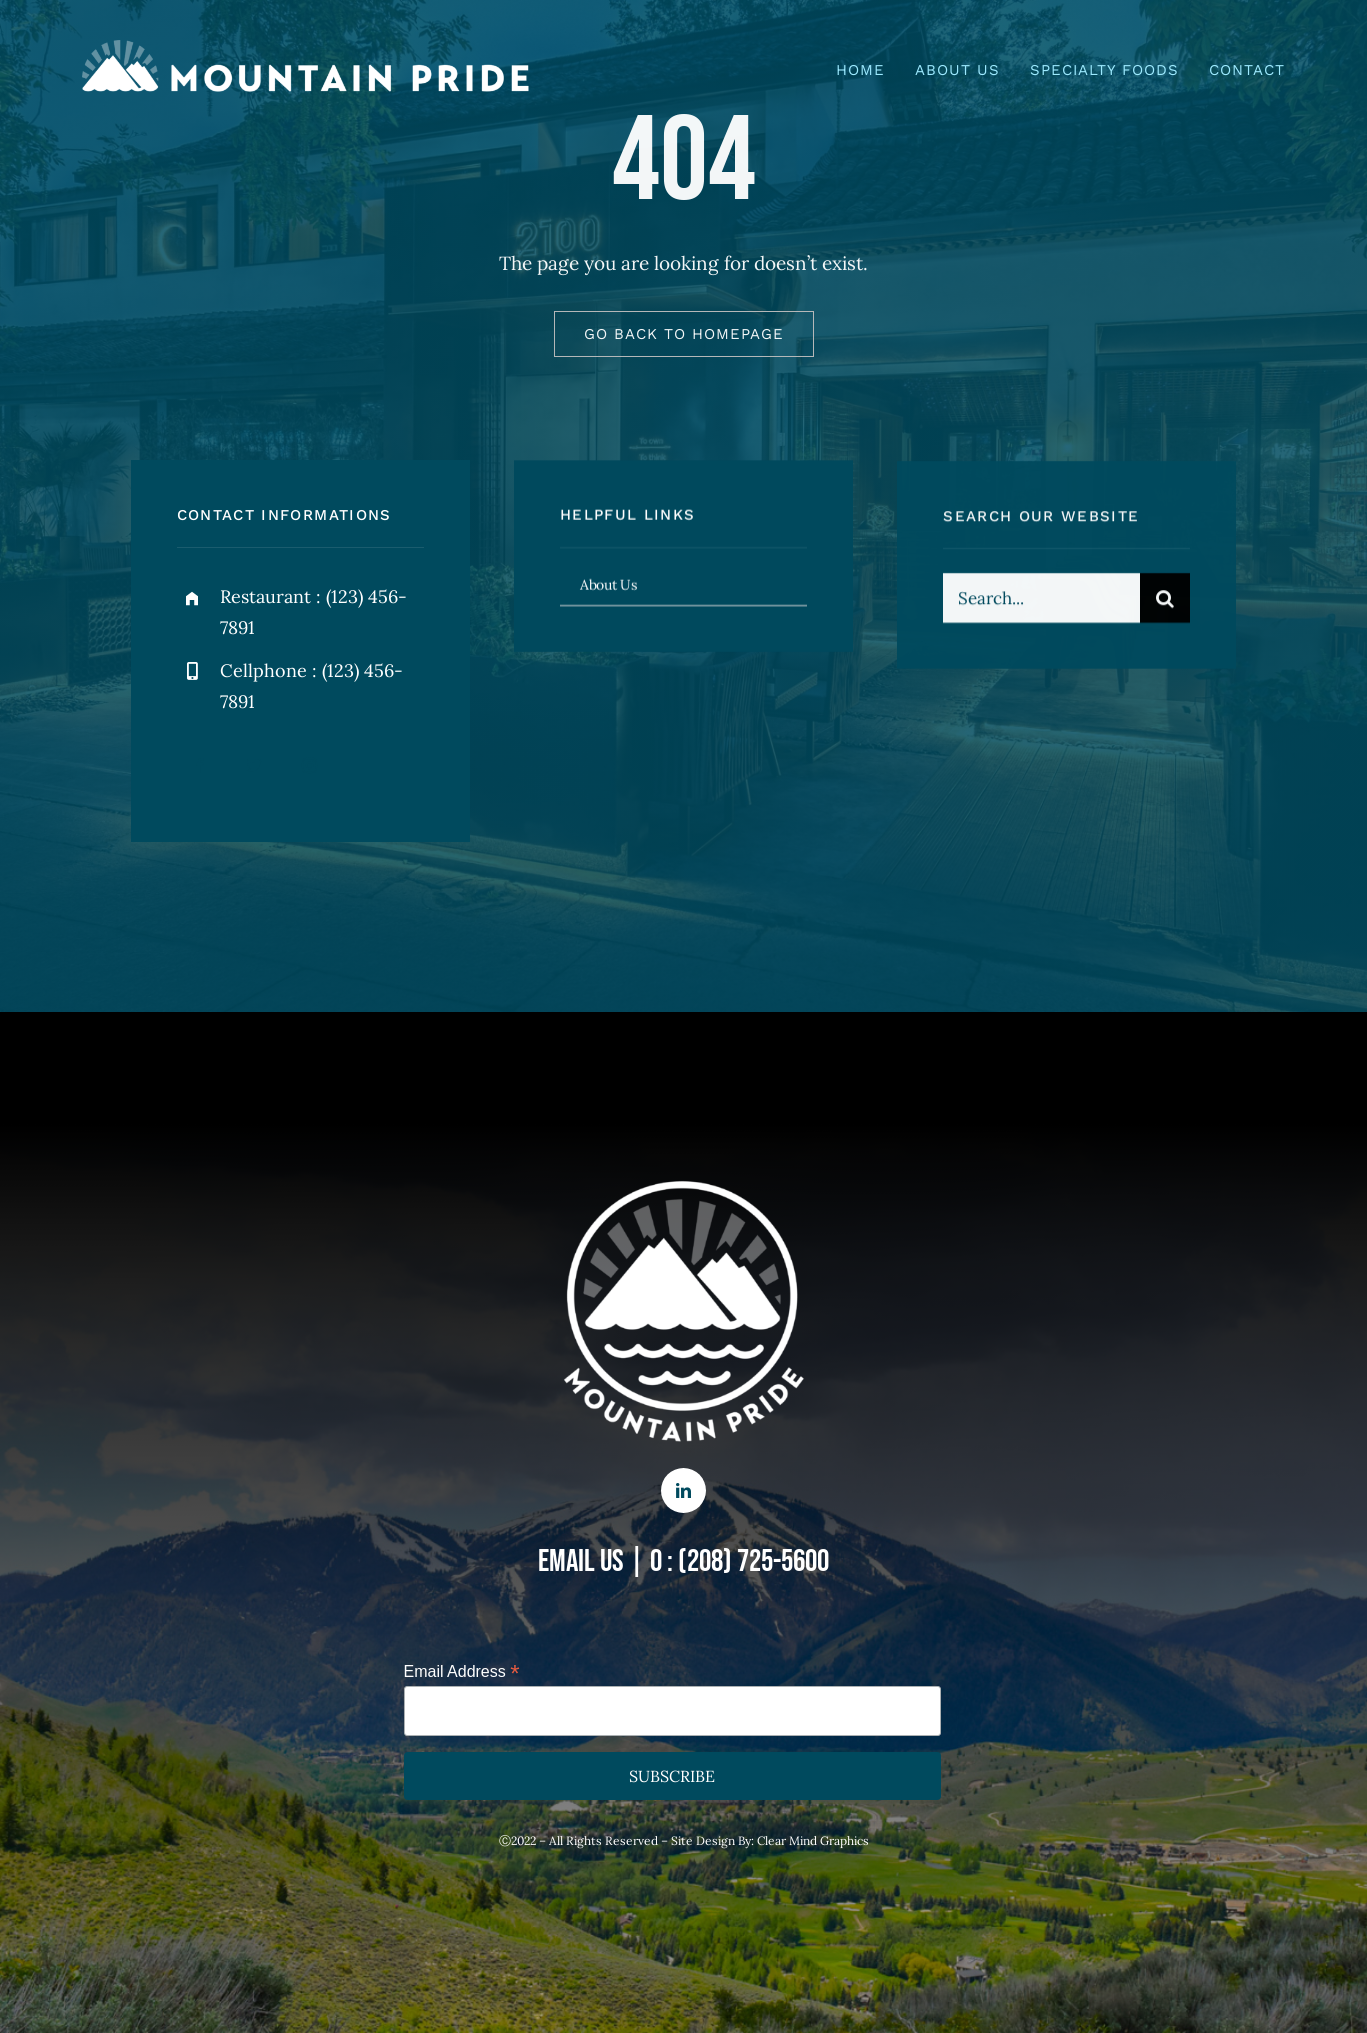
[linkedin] (683, 1490)
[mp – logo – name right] (308, 49)
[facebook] (199, 765)
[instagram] (309, 765)
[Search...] (1041, 601)
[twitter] (254, 765)
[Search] (1165, 601)
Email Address (462, 1671)
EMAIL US (581, 1561)
